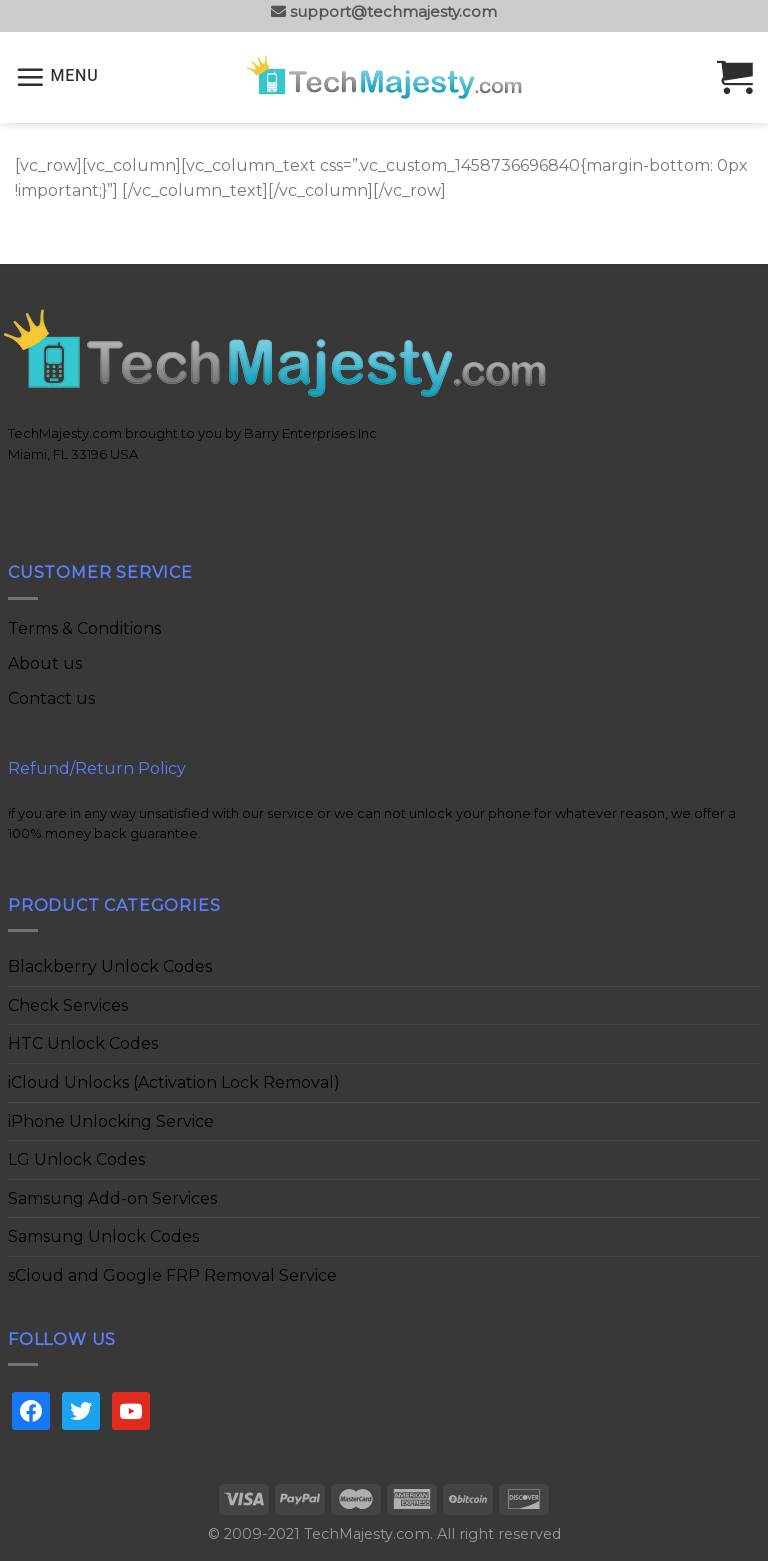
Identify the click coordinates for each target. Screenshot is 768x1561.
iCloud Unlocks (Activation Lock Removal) (174, 1082)
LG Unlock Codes (76, 1159)
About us (45, 663)
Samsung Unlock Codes (103, 1236)
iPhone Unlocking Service (111, 1121)
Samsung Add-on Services (112, 1198)
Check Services (68, 1005)
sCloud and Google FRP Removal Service (172, 1275)
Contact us (51, 698)
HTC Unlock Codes (83, 1043)
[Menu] (56, 77)
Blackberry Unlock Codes (110, 966)
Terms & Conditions (84, 628)
